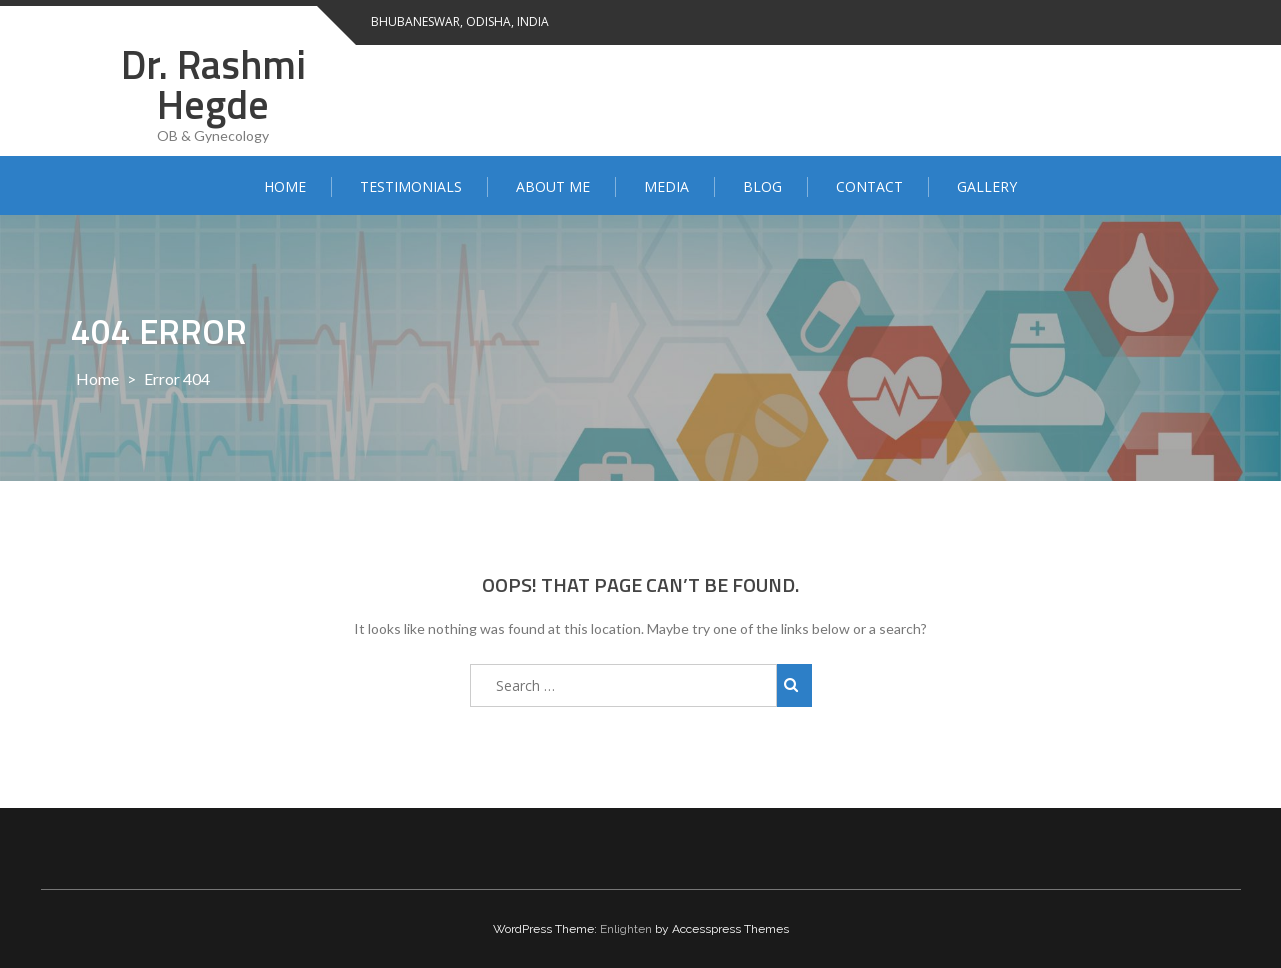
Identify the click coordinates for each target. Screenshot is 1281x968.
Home (285, 186)
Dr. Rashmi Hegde (213, 84)
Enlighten (626, 929)
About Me (553, 186)
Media (666, 186)
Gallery (987, 186)
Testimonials (411, 186)
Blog (762, 186)
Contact (869, 186)
